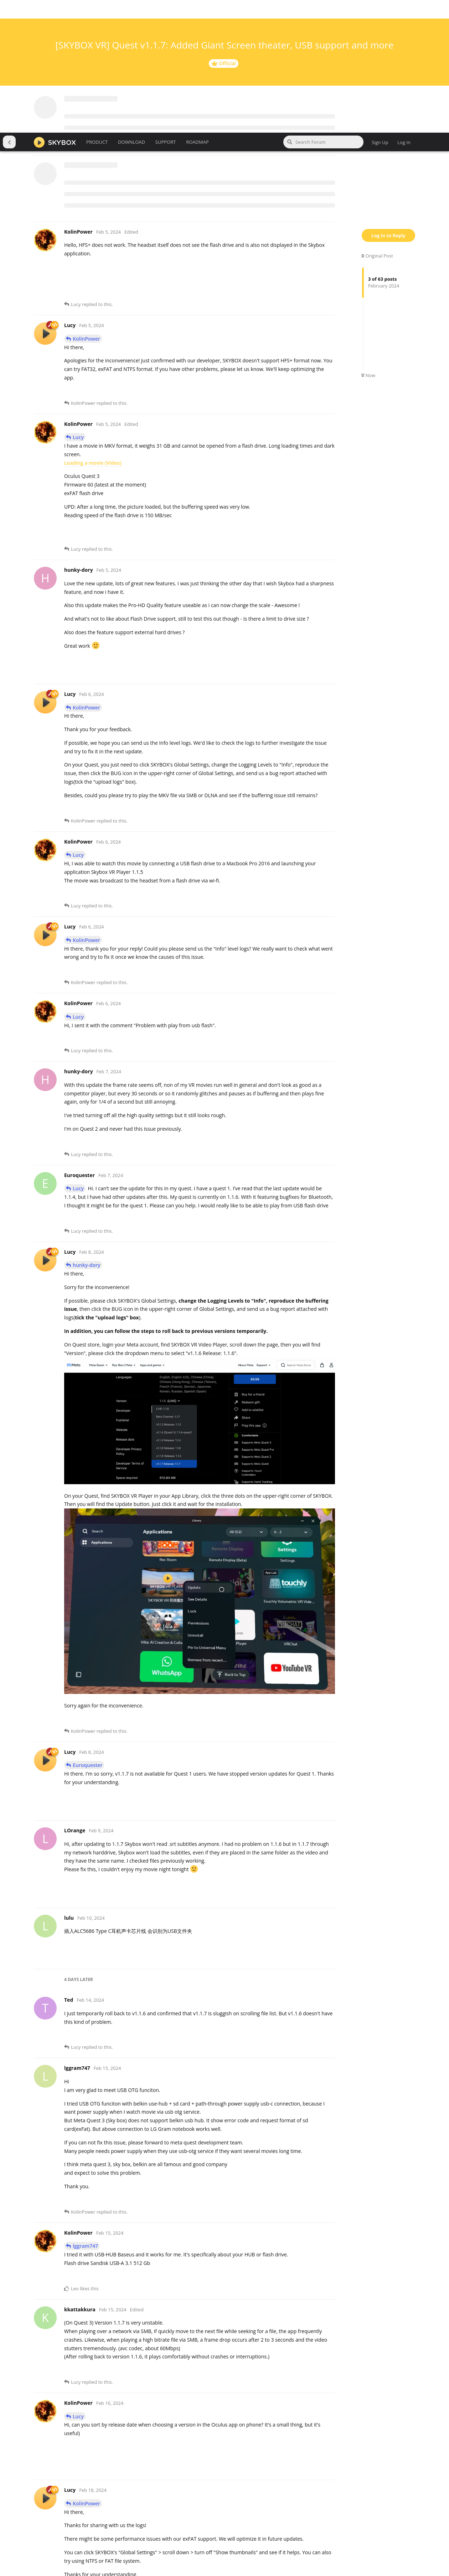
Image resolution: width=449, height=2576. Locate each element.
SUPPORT (165, 9)
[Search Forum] (323, 9)
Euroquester (87, 1632)
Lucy (78, 304)
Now (368, 242)
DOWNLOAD (131, 9)
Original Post (377, 123)
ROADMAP (197, 9)
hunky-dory (86, 1132)
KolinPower (86, 206)
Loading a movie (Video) (93, 330)
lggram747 (85, 2113)
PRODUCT (97, 9)
